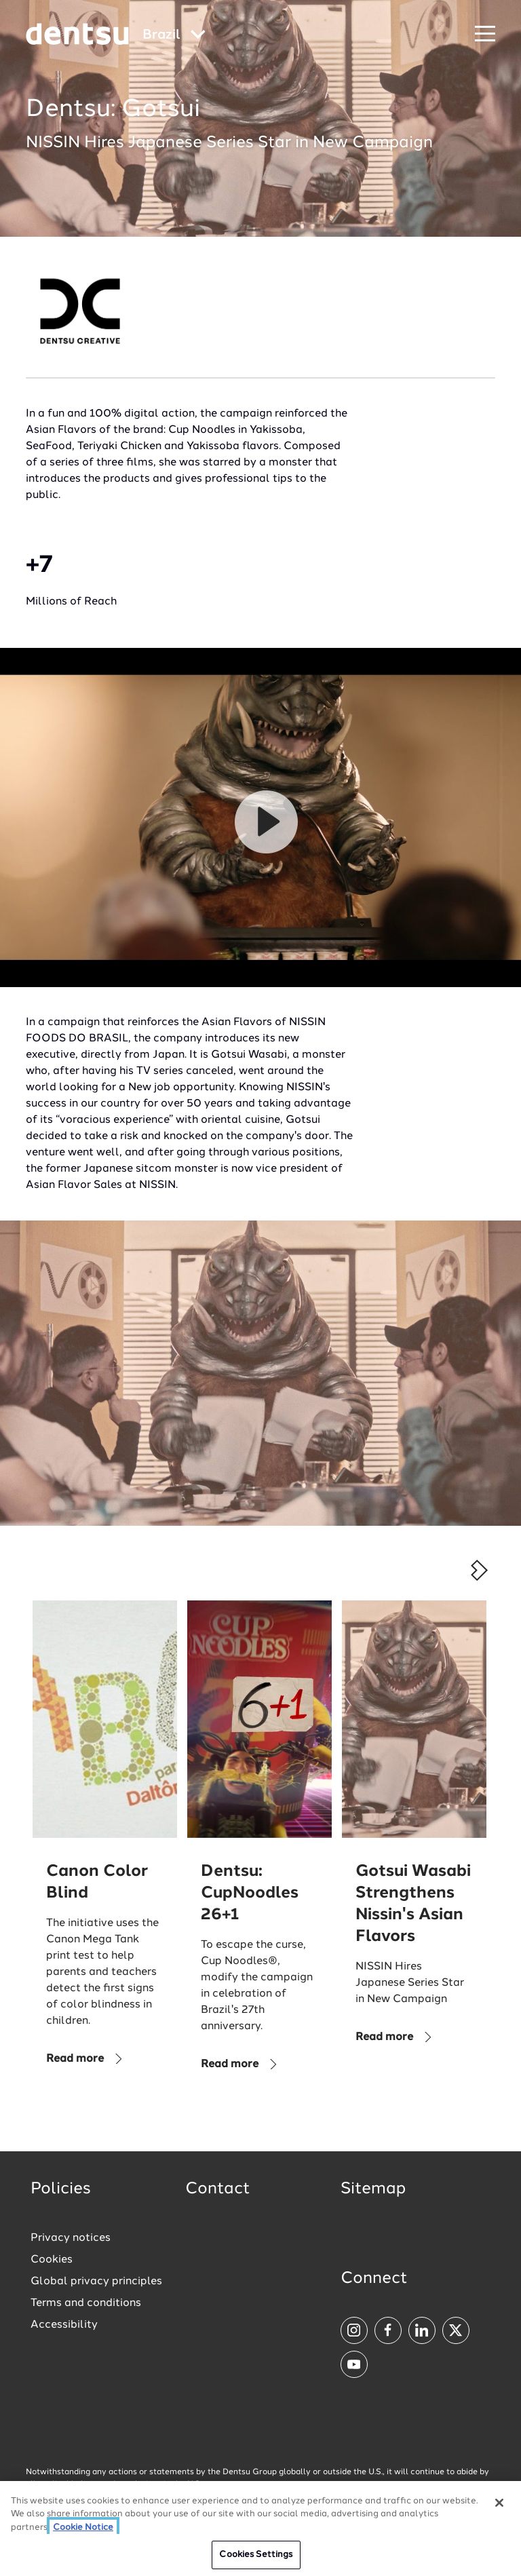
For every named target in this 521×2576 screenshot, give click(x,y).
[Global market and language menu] (174, 35)
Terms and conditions (86, 2303)
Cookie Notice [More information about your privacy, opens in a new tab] (83, 2527)
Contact (217, 2189)
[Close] (499, 2503)
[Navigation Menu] (485, 34)
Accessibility (64, 2325)
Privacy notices (71, 2238)
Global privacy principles (96, 2281)
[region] (260, 2528)
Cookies (52, 2259)
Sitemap (373, 2189)
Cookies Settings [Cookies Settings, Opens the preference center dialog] (255, 2554)
